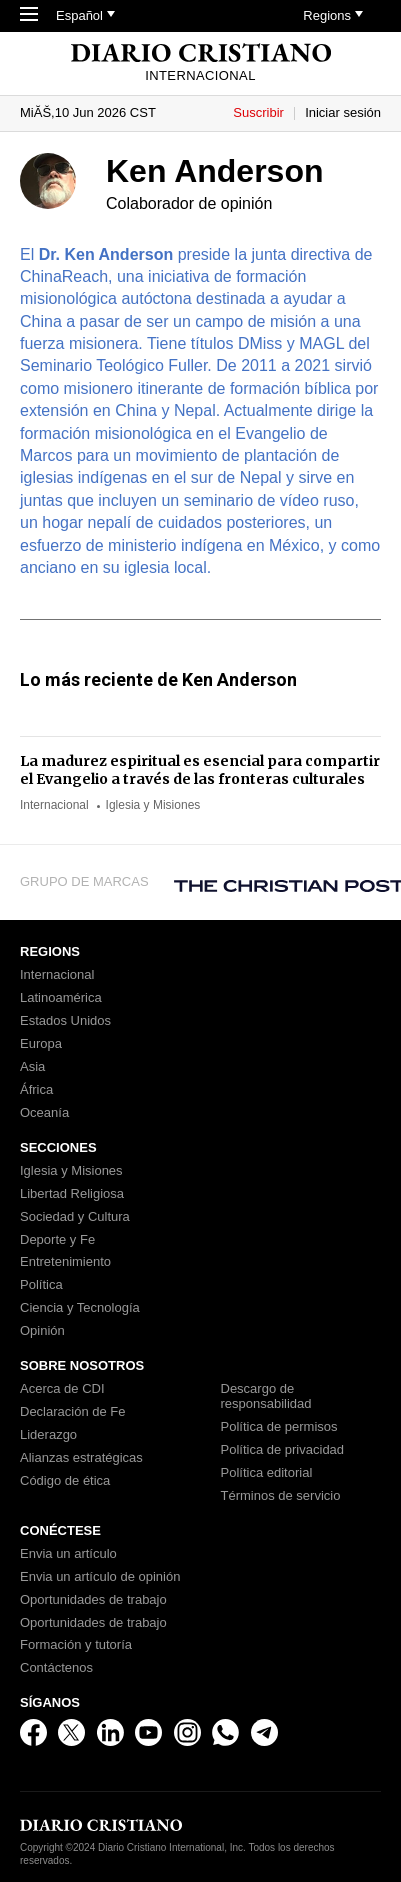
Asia (32, 1067)
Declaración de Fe (73, 1412)
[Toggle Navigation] (29, 16)
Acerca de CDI (62, 1389)
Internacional (54, 805)
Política (41, 1285)
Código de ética (65, 1481)
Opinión (42, 1331)
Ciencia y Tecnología (80, 1308)
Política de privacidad (283, 1450)
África (36, 1090)
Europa (41, 1044)
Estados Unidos (65, 1021)
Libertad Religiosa (72, 1194)
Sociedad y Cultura (75, 1217)
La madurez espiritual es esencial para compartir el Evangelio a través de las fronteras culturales (200, 770)
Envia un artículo (68, 1554)
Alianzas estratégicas (81, 1458)
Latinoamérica (61, 998)
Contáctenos (56, 1668)
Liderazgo (48, 1435)
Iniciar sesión (343, 112)
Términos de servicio (281, 1496)
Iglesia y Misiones (153, 805)
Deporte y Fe (57, 1240)
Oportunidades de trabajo (93, 1600)
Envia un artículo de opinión (100, 1577)
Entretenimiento (65, 1262)
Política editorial (267, 1473)
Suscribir (258, 112)
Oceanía (44, 1113)
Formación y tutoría (76, 1645)
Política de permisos (279, 1427)
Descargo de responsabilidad (266, 1396)
